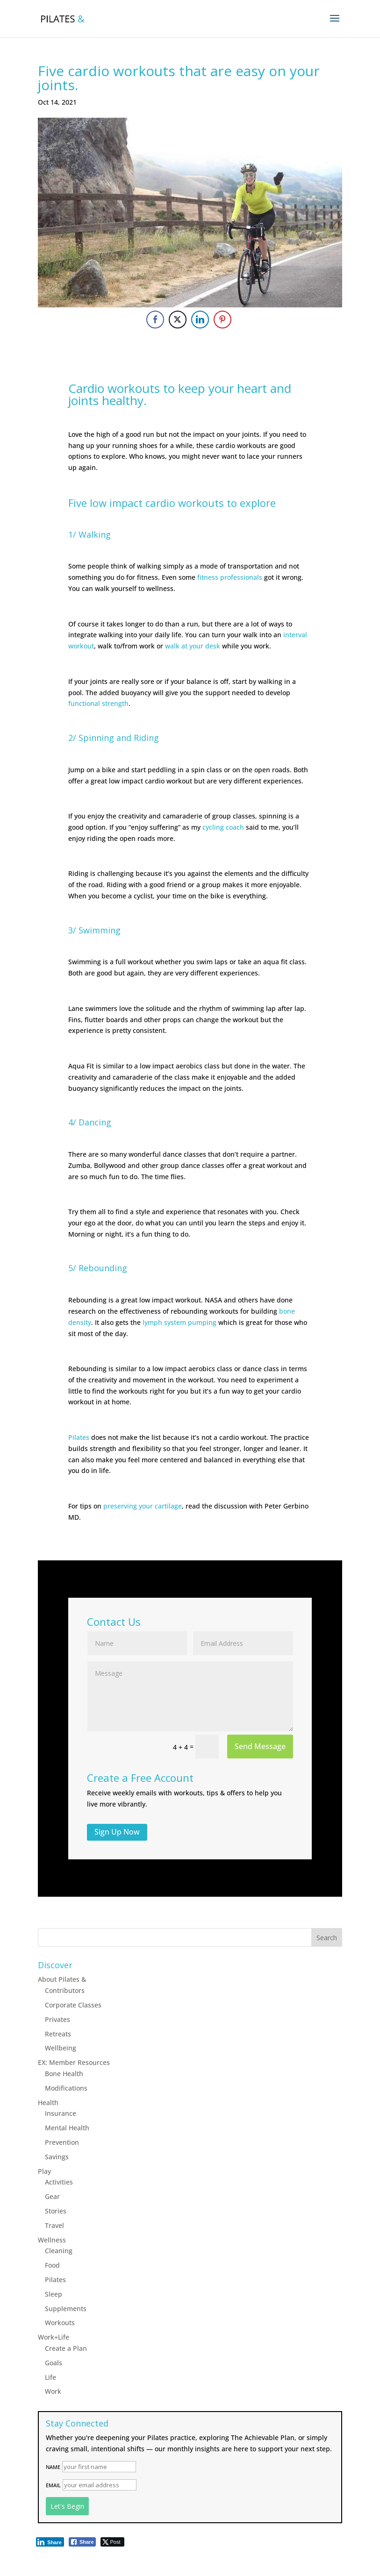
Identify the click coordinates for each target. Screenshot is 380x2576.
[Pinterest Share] (222, 319)
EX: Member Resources (74, 2062)
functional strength (98, 703)
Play (44, 2171)
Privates (57, 2019)
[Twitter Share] (177, 319)
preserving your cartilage (142, 1505)
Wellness (52, 2239)
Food (52, 2265)
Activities (59, 2182)
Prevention (62, 2142)
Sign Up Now (117, 1832)
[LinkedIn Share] (200, 319)
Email (53, 2485)
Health (48, 2102)
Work (53, 2391)
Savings (57, 2156)
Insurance (60, 2113)
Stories (55, 2210)
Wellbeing (60, 2047)
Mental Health (67, 2127)
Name (53, 2466)
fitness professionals (229, 577)
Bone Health (64, 2073)
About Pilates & (62, 1979)
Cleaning (58, 2250)
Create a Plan (66, 2348)
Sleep (53, 2294)
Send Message (260, 1746)
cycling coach (223, 827)
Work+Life (53, 2337)
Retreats (58, 2033)
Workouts (60, 2322)
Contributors (65, 1990)
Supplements (65, 2308)
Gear (52, 2196)
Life (50, 2377)
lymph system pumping (179, 1322)
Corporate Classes (73, 2004)
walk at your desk (192, 645)
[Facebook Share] (155, 319)
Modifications (66, 2088)
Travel (54, 2225)
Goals (53, 2362)
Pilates (78, 1437)
